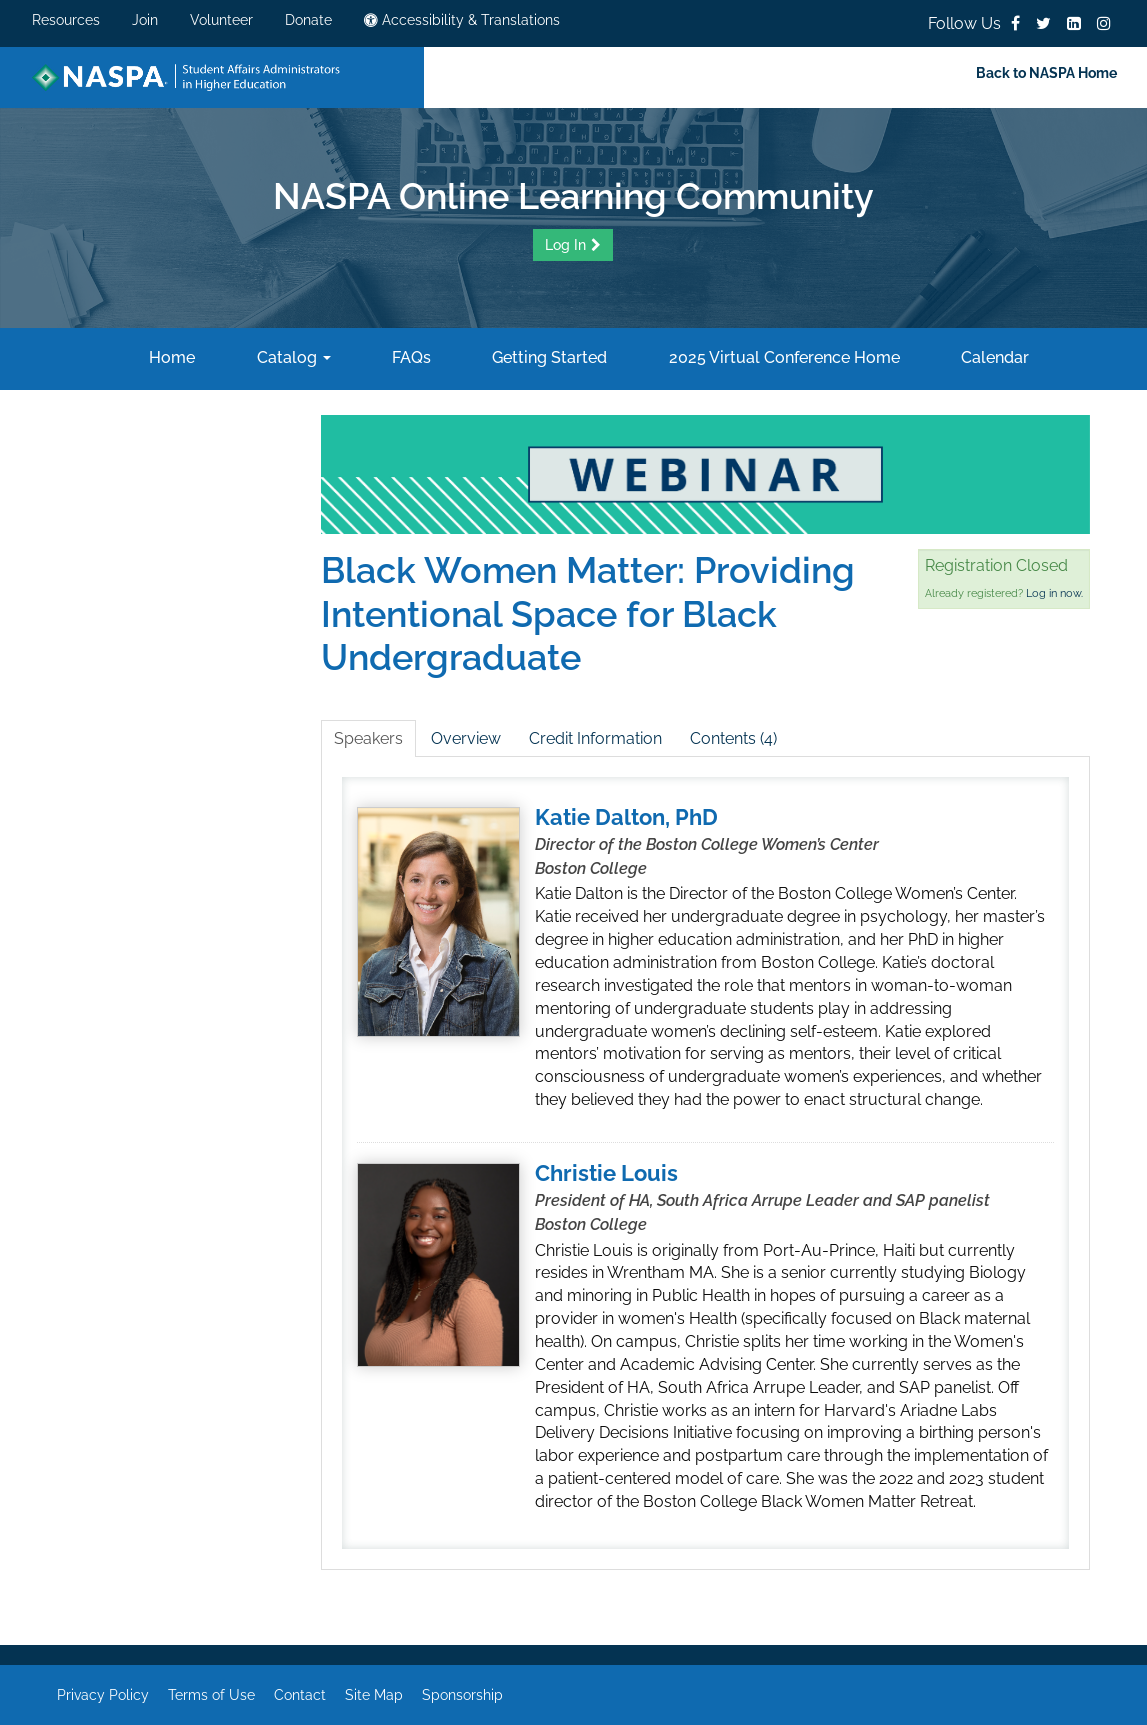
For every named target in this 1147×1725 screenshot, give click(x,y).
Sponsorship (462, 1695)
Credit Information (595, 738)
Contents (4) (733, 738)
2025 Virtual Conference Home (782, 357)
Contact (300, 1695)
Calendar (993, 357)
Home (170, 357)
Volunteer (221, 20)
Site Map (374, 1695)
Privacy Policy (103, 1695)
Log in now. (1054, 593)
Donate (308, 20)
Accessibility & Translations (462, 20)
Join (145, 20)
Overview (466, 738)
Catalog (292, 357)
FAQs (409, 357)
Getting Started (547, 357)
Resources (66, 20)
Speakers (368, 738)
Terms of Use (211, 1695)
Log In (565, 245)
